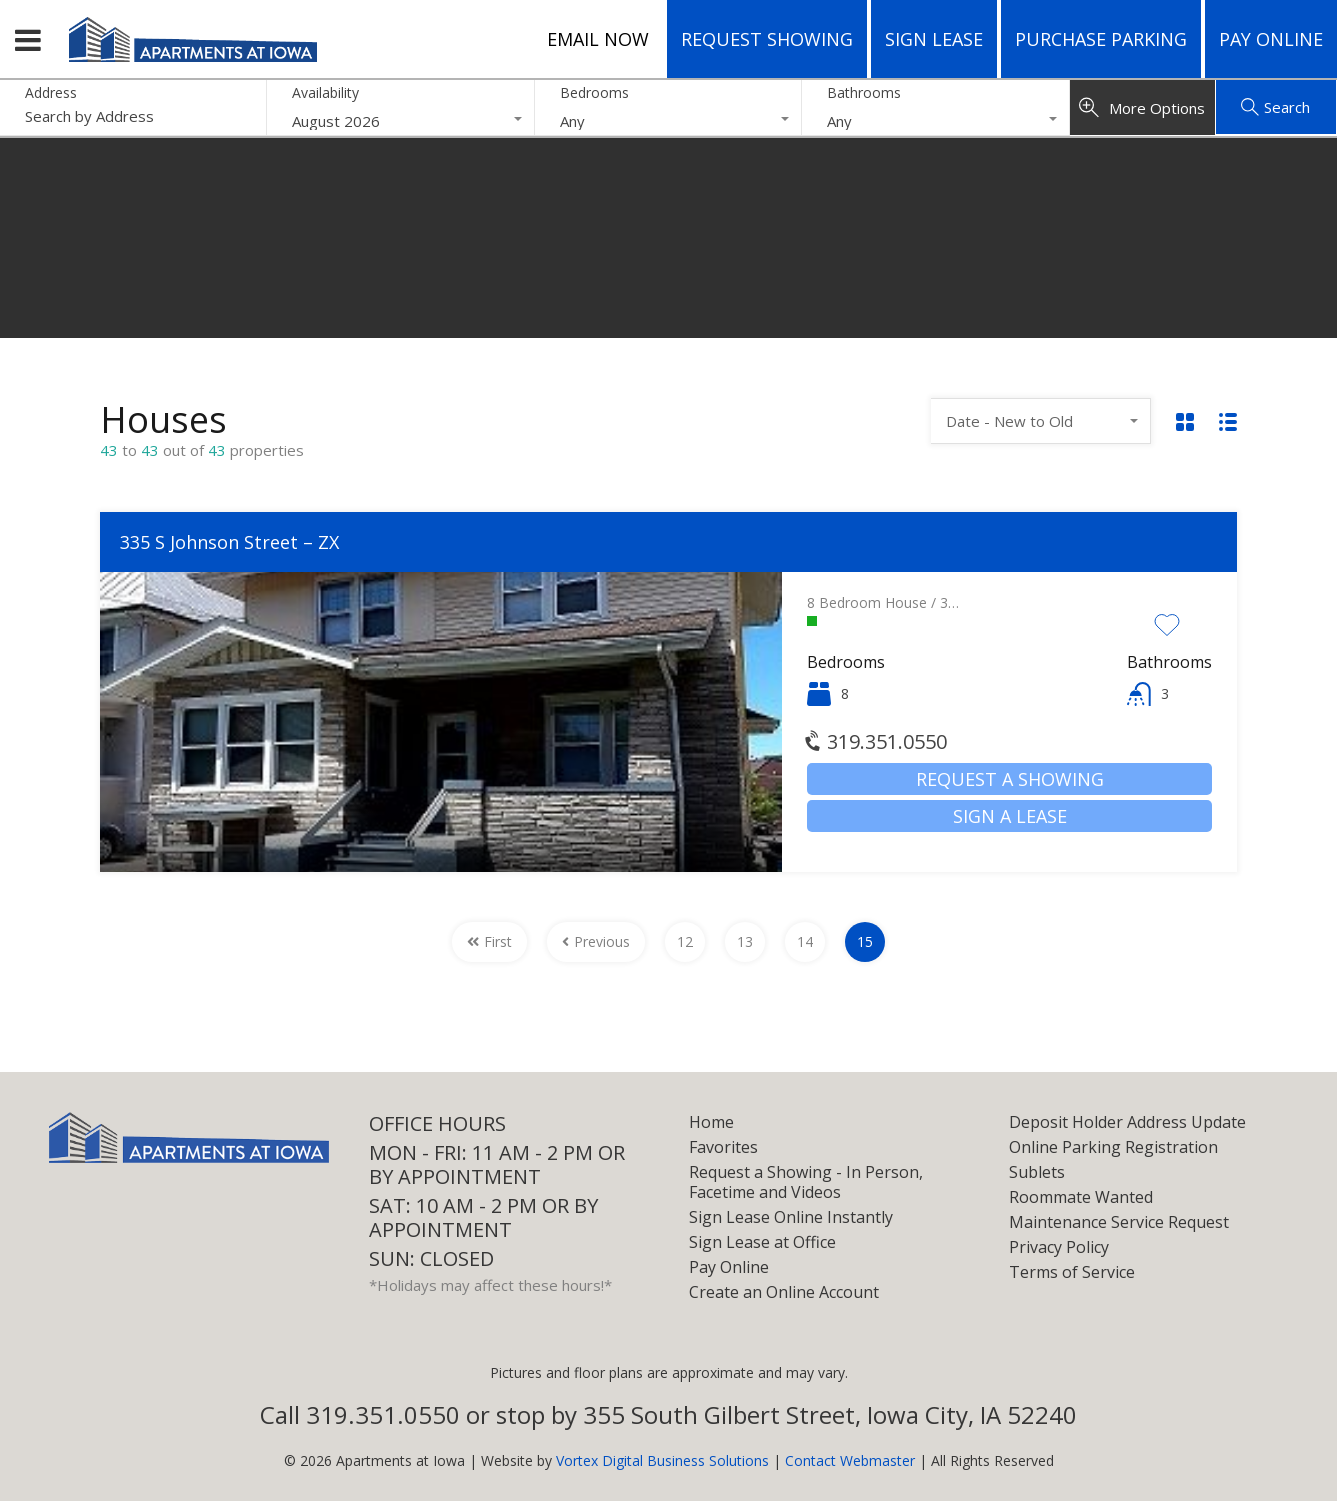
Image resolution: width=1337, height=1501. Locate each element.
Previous (596, 941)
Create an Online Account (784, 1292)
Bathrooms (864, 92)
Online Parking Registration (1113, 1147)
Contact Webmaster (850, 1460)
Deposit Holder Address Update (1127, 1122)
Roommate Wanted (1081, 1197)
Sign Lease (934, 39)
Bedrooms (594, 92)
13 (745, 941)
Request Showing (767, 39)
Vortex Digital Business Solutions (662, 1460)
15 (865, 941)
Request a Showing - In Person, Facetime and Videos (806, 1182)
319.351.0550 (877, 741)
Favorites (723, 1147)
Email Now (598, 39)
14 (805, 941)
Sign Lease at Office (762, 1242)
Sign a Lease (1010, 816)
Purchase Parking (1101, 39)
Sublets (1037, 1172)
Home (711, 1122)
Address (51, 93)
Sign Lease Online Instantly (791, 1217)
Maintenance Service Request (1119, 1222)
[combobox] (400, 121)
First (489, 941)
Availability (325, 92)
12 (685, 941)
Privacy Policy (1059, 1247)
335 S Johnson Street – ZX (229, 542)
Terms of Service (1072, 1272)
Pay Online (1271, 39)
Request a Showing (1010, 779)
